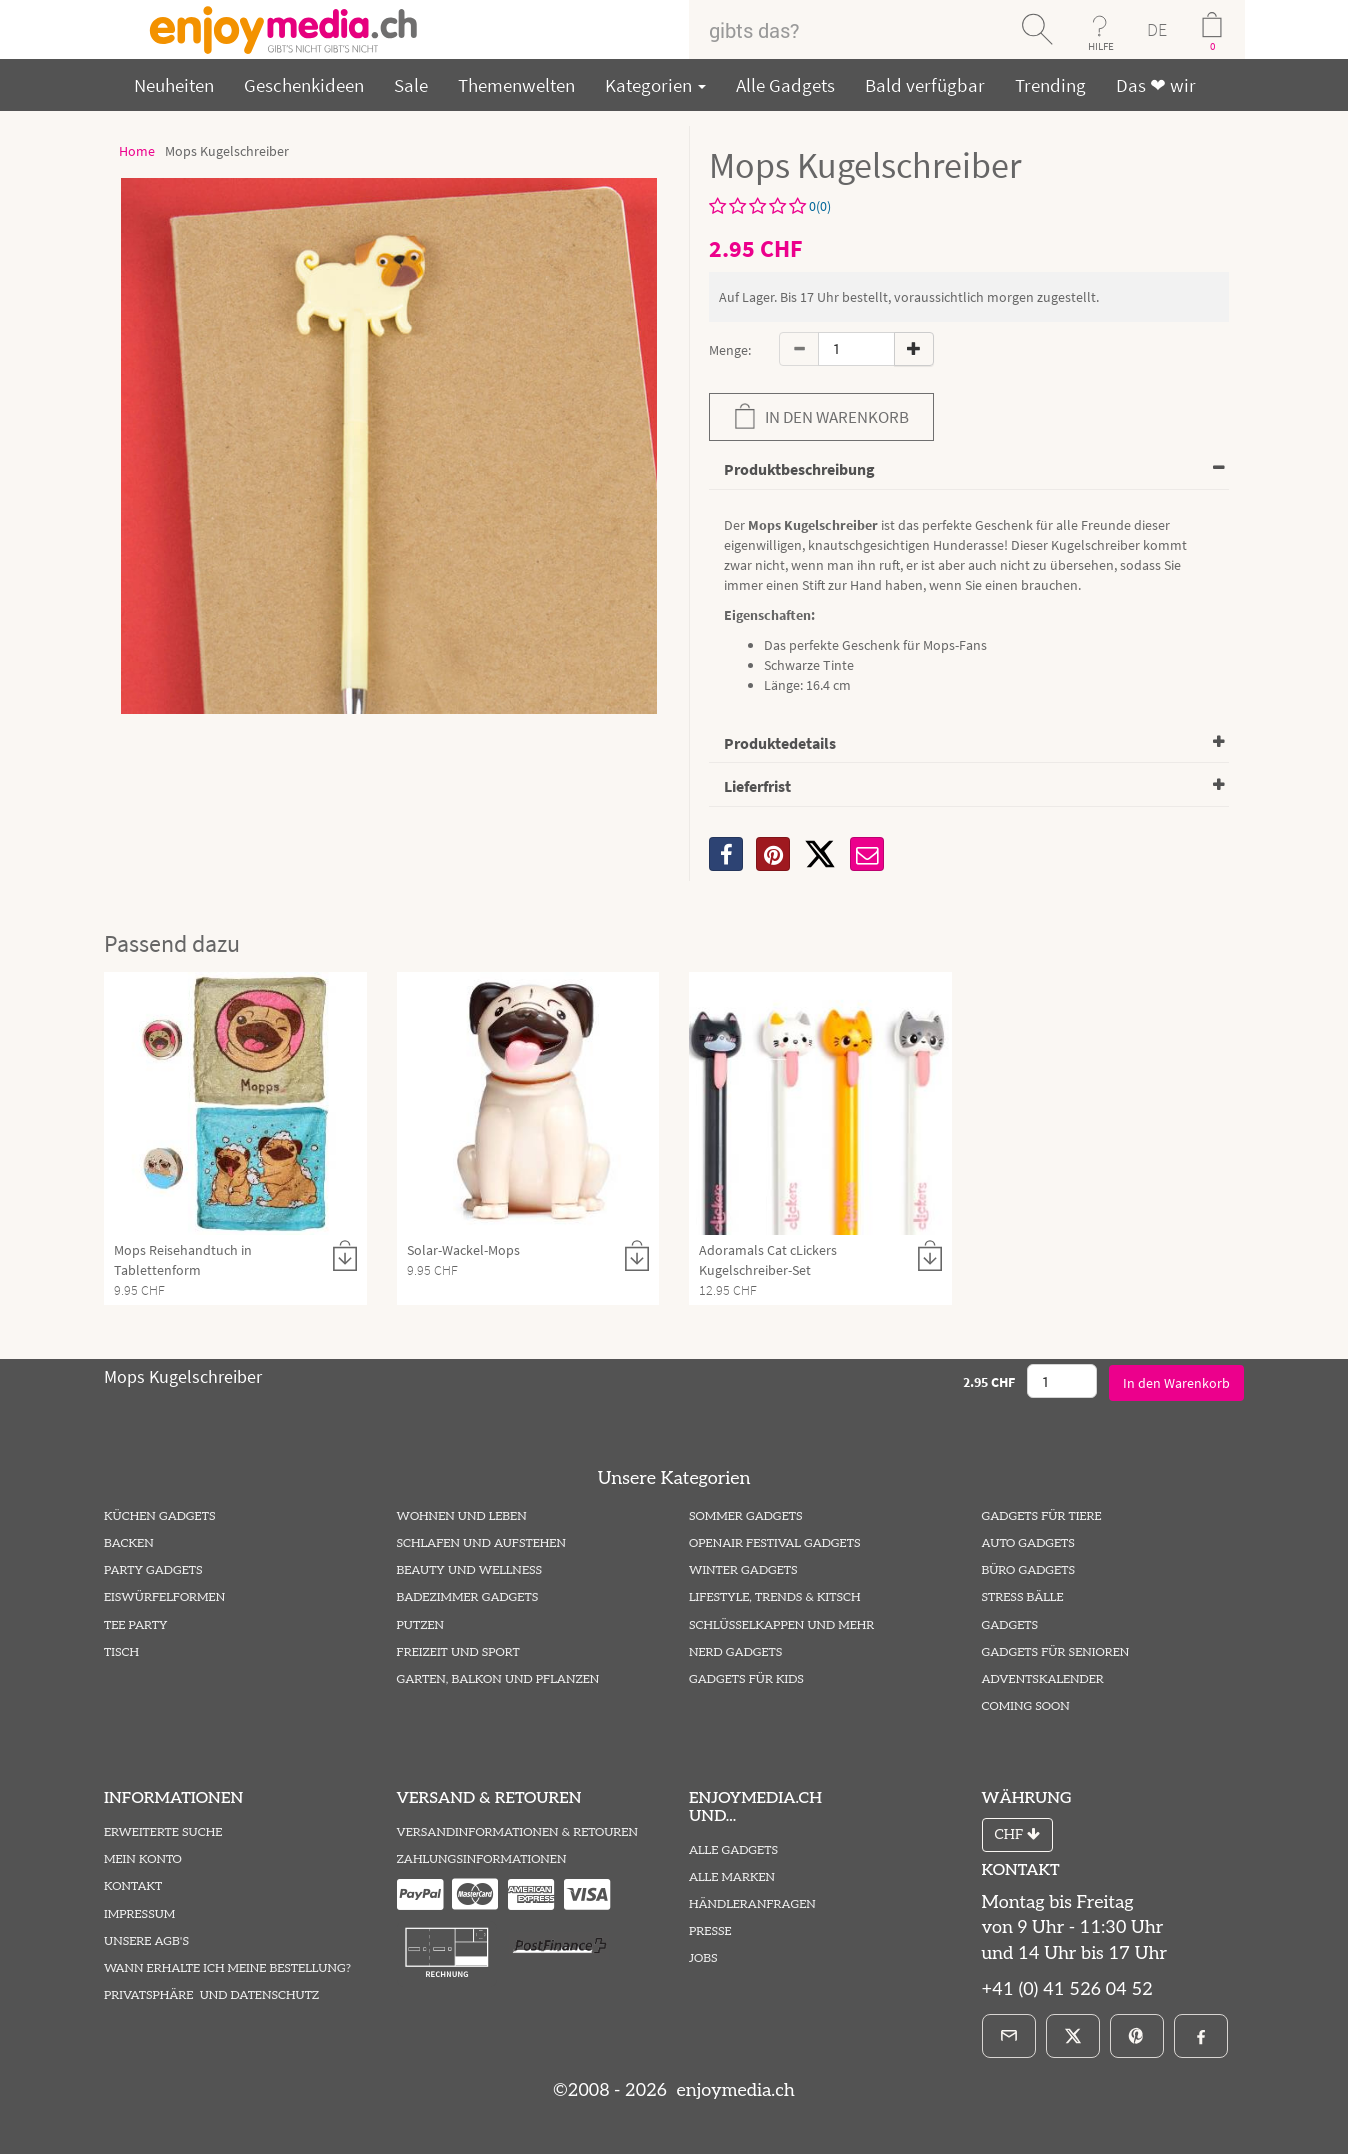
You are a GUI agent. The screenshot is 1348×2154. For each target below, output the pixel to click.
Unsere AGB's (146, 1941)
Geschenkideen (304, 85)
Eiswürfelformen (164, 1597)
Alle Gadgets (785, 85)
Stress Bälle (1023, 1597)
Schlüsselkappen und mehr (781, 1625)
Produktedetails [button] (780, 743)
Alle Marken (732, 1877)
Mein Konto (143, 1859)
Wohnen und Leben (462, 1516)
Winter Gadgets (743, 1570)
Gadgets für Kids (746, 1679)
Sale (411, 85)
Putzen (421, 1625)
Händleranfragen (752, 1904)
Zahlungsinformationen (482, 1859)
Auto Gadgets (1028, 1543)
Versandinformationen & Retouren (517, 1832)
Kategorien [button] (655, 85)
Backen (129, 1543)
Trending (1050, 85)
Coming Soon (1026, 1706)
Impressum (139, 1914)
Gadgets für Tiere (1042, 1516)
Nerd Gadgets (735, 1652)
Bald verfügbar (925, 85)
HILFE (1101, 46)
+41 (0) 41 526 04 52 (1067, 1989)
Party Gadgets (153, 1570)
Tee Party (135, 1625)
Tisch (121, 1652)
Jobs (703, 1958)
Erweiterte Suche (163, 1832)
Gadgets (1010, 1625)
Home (137, 151)
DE (1157, 29)
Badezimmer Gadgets (468, 1597)
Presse (710, 1931)
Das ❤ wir (1156, 85)
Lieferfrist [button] (757, 786)
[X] (820, 854)
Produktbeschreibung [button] (799, 469)
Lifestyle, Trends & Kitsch (775, 1597)
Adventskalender (1043, 1679)
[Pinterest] (1137, 2036)
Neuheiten (174, 85)
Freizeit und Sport (458, 1652)
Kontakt (133, 1886)
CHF (1017, 1834)
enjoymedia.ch (733, 2090)
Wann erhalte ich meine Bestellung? (227, 1968)
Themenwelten (516, 85)
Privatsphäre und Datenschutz (211, 1995)
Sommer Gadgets (745, 1516)
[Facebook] (1201, 2036)
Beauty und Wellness (470, 1570)
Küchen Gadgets (159, 1516)
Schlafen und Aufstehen (481, 1543)
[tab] (969, 470)
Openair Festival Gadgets (774, 1543)
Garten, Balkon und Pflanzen (498, 1679)
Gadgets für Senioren (1056, 1652)
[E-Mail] (1009, 2036)
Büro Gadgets (1028, 1570)
